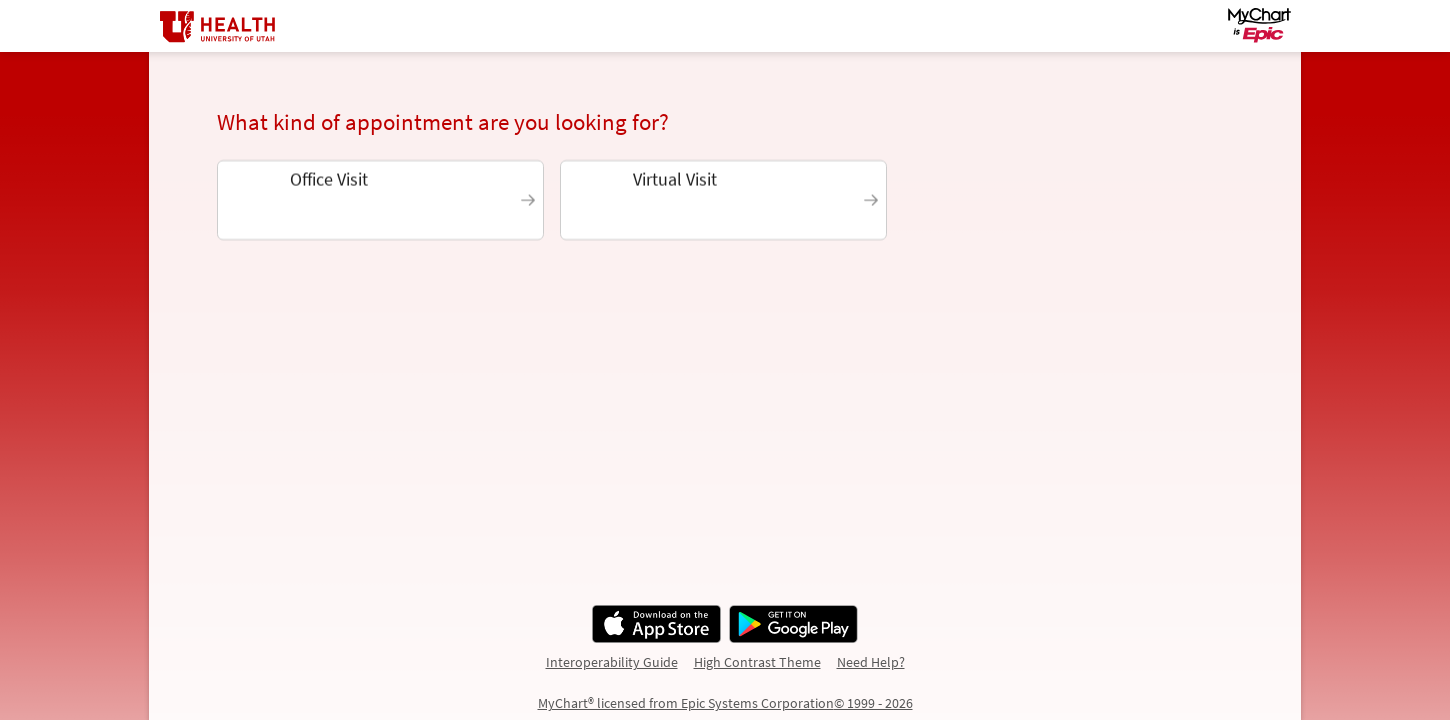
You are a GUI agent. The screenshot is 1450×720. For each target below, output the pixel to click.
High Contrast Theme (757, 662)
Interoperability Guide (612, 662)
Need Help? (871, 662)
